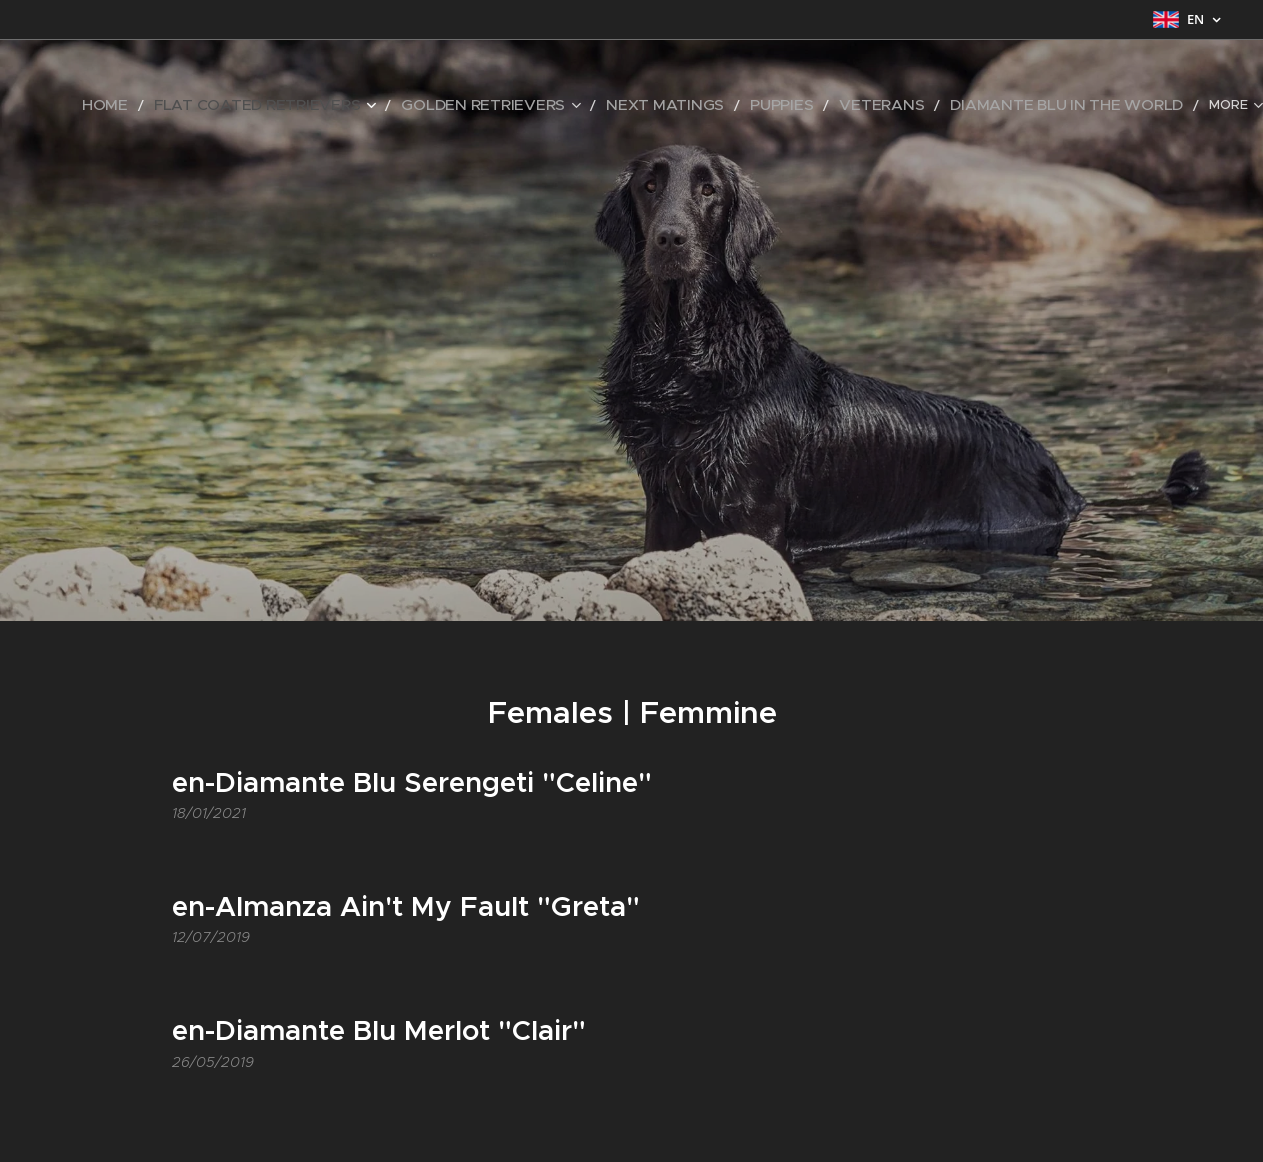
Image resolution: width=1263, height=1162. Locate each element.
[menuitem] (195, 105)
